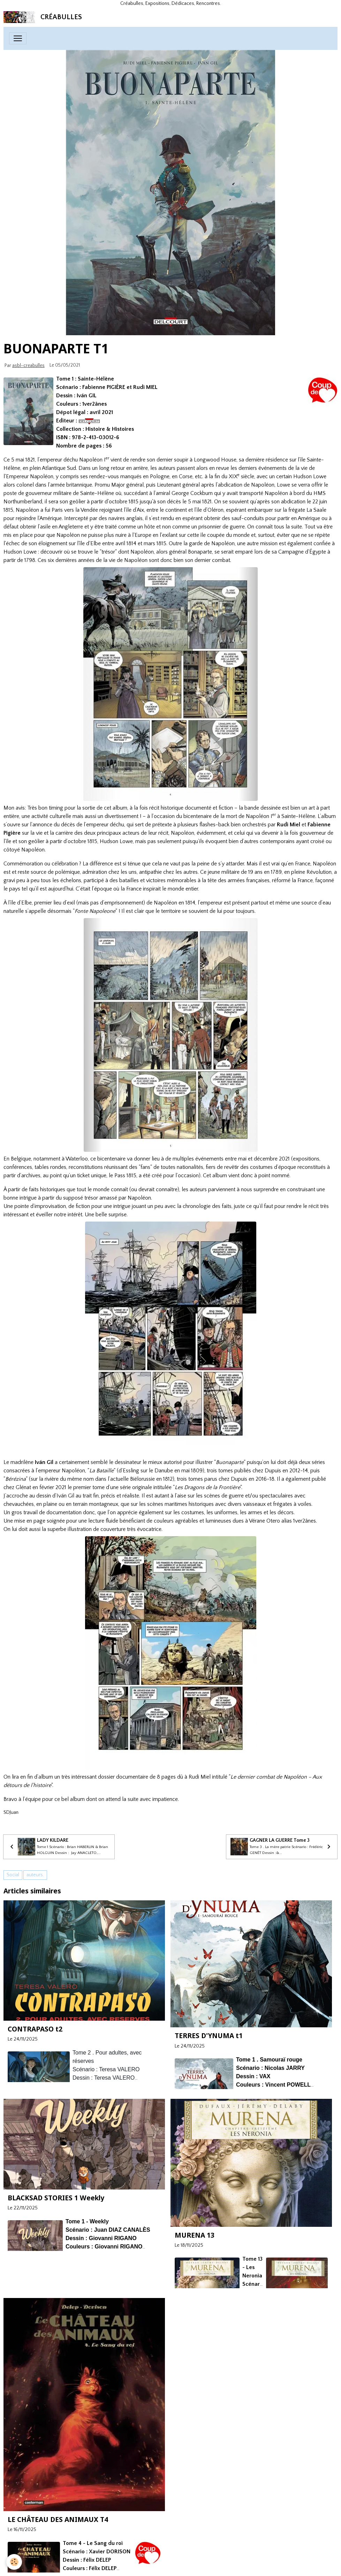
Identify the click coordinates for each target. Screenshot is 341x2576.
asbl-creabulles (28, 365)
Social (13, 1875)
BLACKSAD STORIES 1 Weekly (56, 2198)
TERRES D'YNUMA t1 (209, 2035)
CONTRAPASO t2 (35, 2029)
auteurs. (35, 1875)
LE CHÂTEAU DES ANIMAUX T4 (58, 2519)
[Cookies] (15, 2561)
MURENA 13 (194, 2235)
